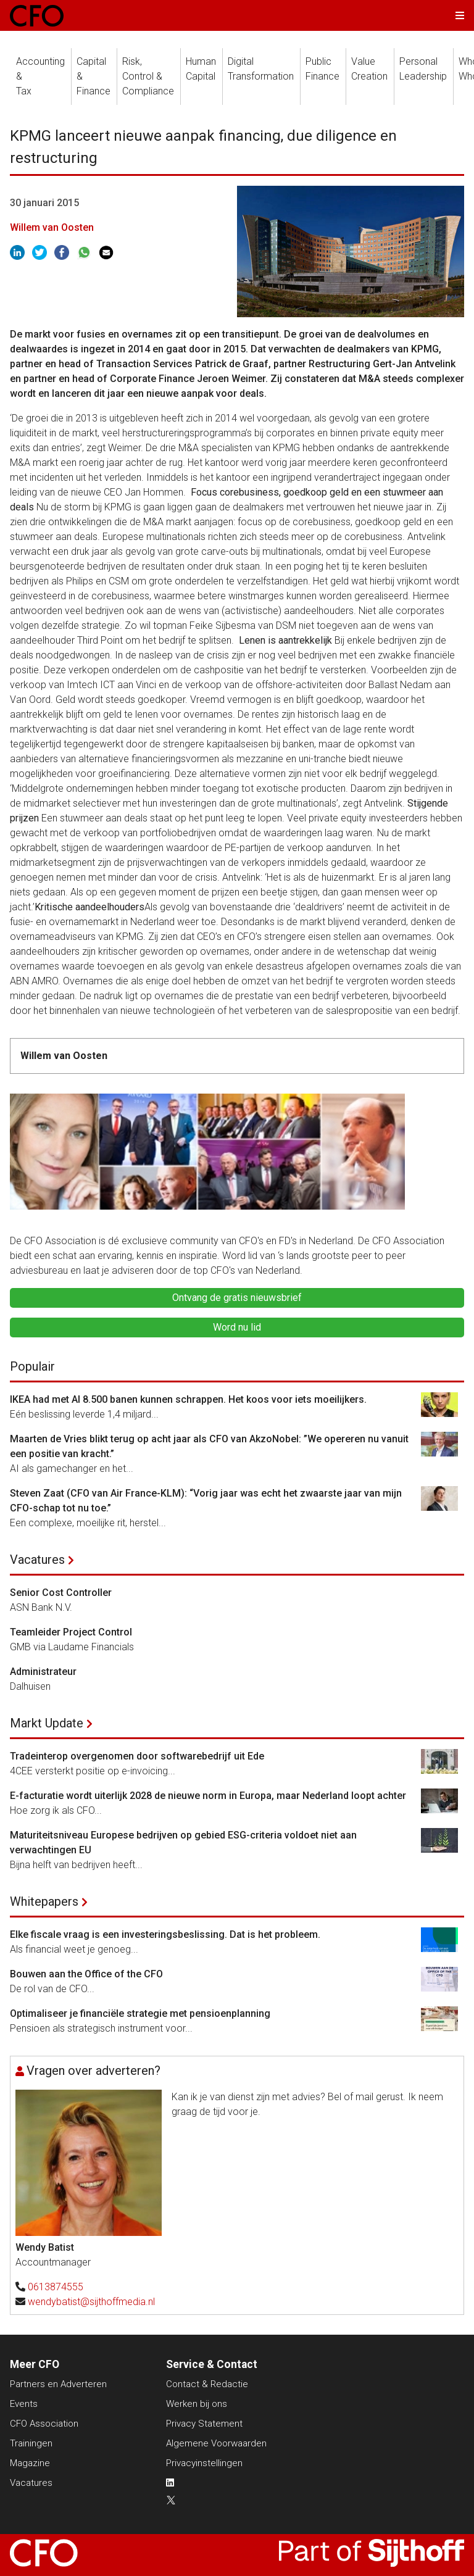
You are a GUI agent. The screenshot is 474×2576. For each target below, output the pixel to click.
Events (24, 2403)
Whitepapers (44, 1901)
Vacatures (37, 1559)
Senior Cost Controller (61, 1592)
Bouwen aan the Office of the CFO (86, 1974)
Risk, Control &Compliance (148, 76)
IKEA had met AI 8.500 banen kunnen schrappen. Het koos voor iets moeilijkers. (188, 1399)
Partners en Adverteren (58, 2384)
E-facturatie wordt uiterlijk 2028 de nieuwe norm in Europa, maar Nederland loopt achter (208, 1795)
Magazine (30, 2463)
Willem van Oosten (52, 227)
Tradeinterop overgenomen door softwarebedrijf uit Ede (137, 1756)
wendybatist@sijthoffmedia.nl (91, 2302)
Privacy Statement (204, 2423)
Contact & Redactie (207, 2384)
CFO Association (44, 2423)
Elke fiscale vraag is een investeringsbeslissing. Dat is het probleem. (165, 1934)
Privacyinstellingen (204, 2463)
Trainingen (31, 2443)
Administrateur (43, 1671)
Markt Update (46, 1723)
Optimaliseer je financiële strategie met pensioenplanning (140, 2013)
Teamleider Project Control (71, 1632)
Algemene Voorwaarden (216, 2443)
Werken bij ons (196, 2403)
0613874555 (55, 2287)
